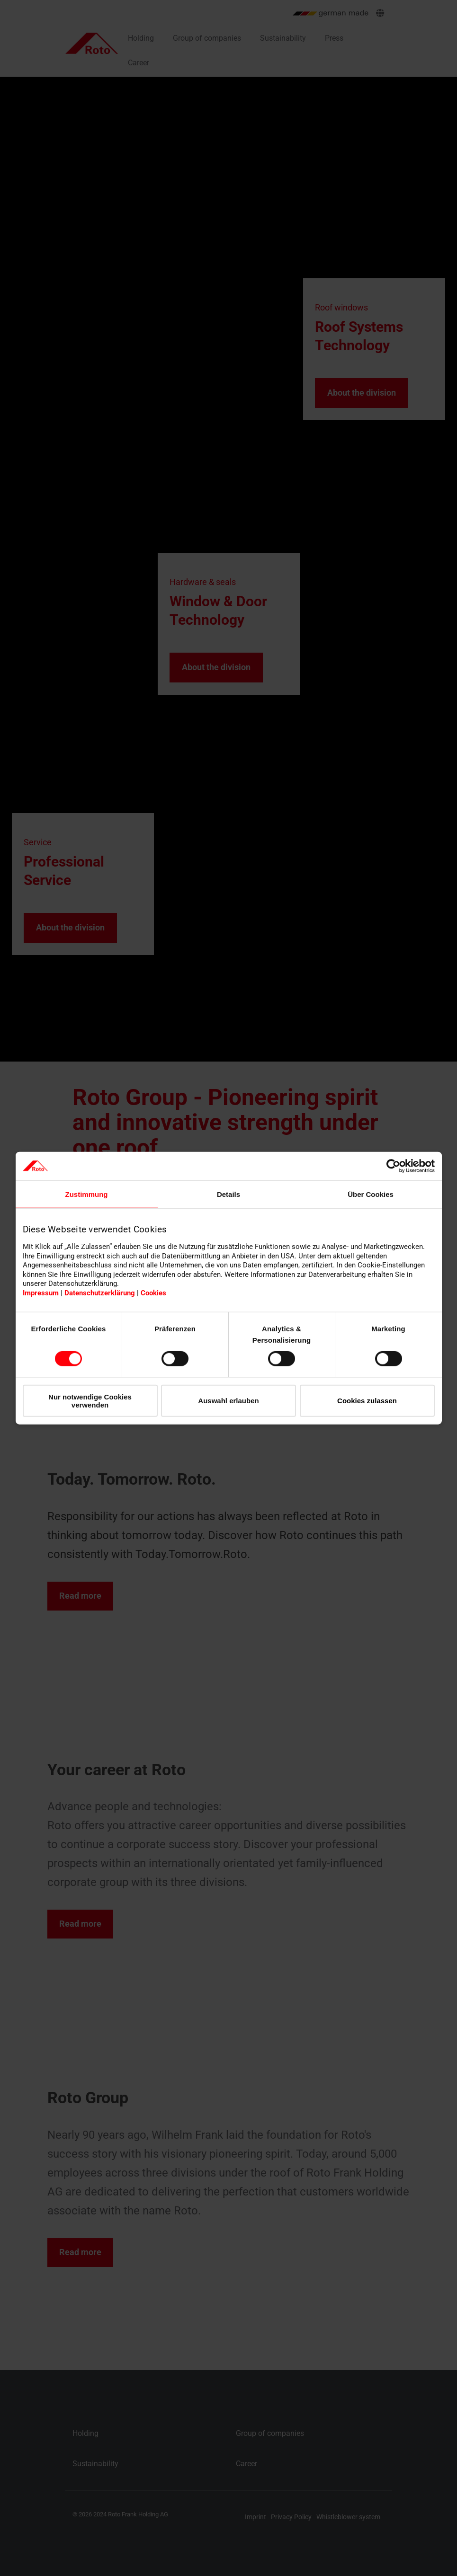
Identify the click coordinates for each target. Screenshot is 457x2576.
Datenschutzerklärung (99, 1293)
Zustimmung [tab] (86, 1194)
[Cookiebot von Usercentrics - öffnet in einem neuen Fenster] (393, 1166)
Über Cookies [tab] (371, 1194)
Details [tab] (228, 1194)
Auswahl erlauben (228, 1401)
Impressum (41, 1293)
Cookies (153, 1293)
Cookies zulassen (367, 1401)
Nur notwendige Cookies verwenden (90, 1400)
